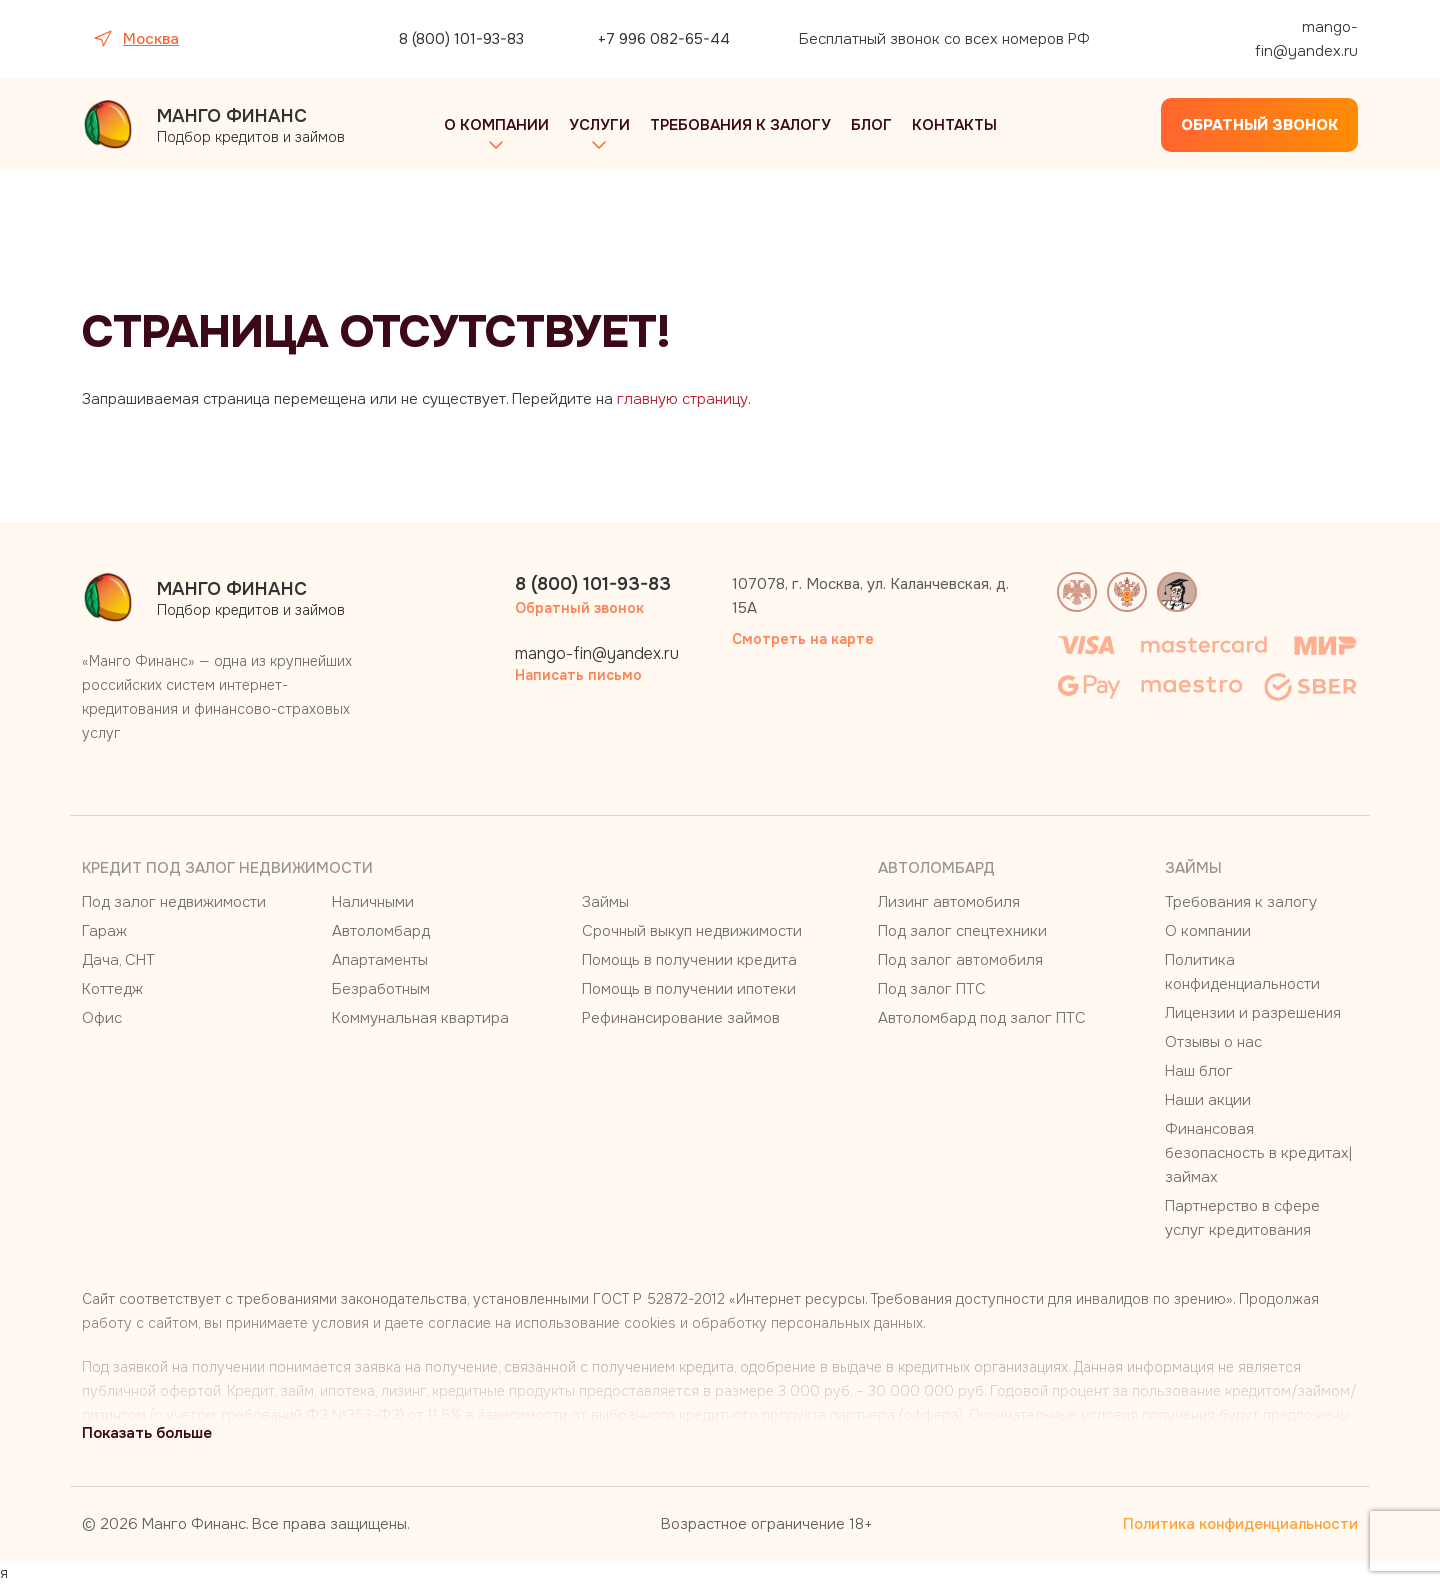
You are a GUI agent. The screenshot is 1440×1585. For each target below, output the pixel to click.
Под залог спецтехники (962, 931)
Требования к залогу (740, 125)
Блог (871, 125)
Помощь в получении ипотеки (689, 989)
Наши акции (1208, 1100)
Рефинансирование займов (681, 1018)
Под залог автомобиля (960, 960)
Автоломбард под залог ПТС (982, 1018)
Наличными (373, 902)
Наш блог (1199, 1071)
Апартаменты (380, 960)
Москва (151, 39)
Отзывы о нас (1213, 1042)
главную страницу (682, 399)
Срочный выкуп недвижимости (692, 931)
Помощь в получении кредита (689, 960)
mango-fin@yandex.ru (1306, 39)
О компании (496, 125)
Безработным (381, 989)
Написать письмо (578, 675)
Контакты (954, 125)
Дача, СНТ (118, 960)
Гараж (104, 931)
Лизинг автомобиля (949, 902)
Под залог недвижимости (174, 902)
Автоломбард (381, 931)
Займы (605, 902)
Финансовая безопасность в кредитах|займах (1258, 1153)
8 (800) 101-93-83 (461, 39)
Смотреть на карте (803, 639)
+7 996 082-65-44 (664, 39)
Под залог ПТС (932, 989)
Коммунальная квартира (420, 1018)
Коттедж (112, 989)
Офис (102, 1018)
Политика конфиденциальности (1240, 1524)
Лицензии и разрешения (1253, 1013)
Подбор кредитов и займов (251, 125)
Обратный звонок (1259, 125)
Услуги (599, 125)
